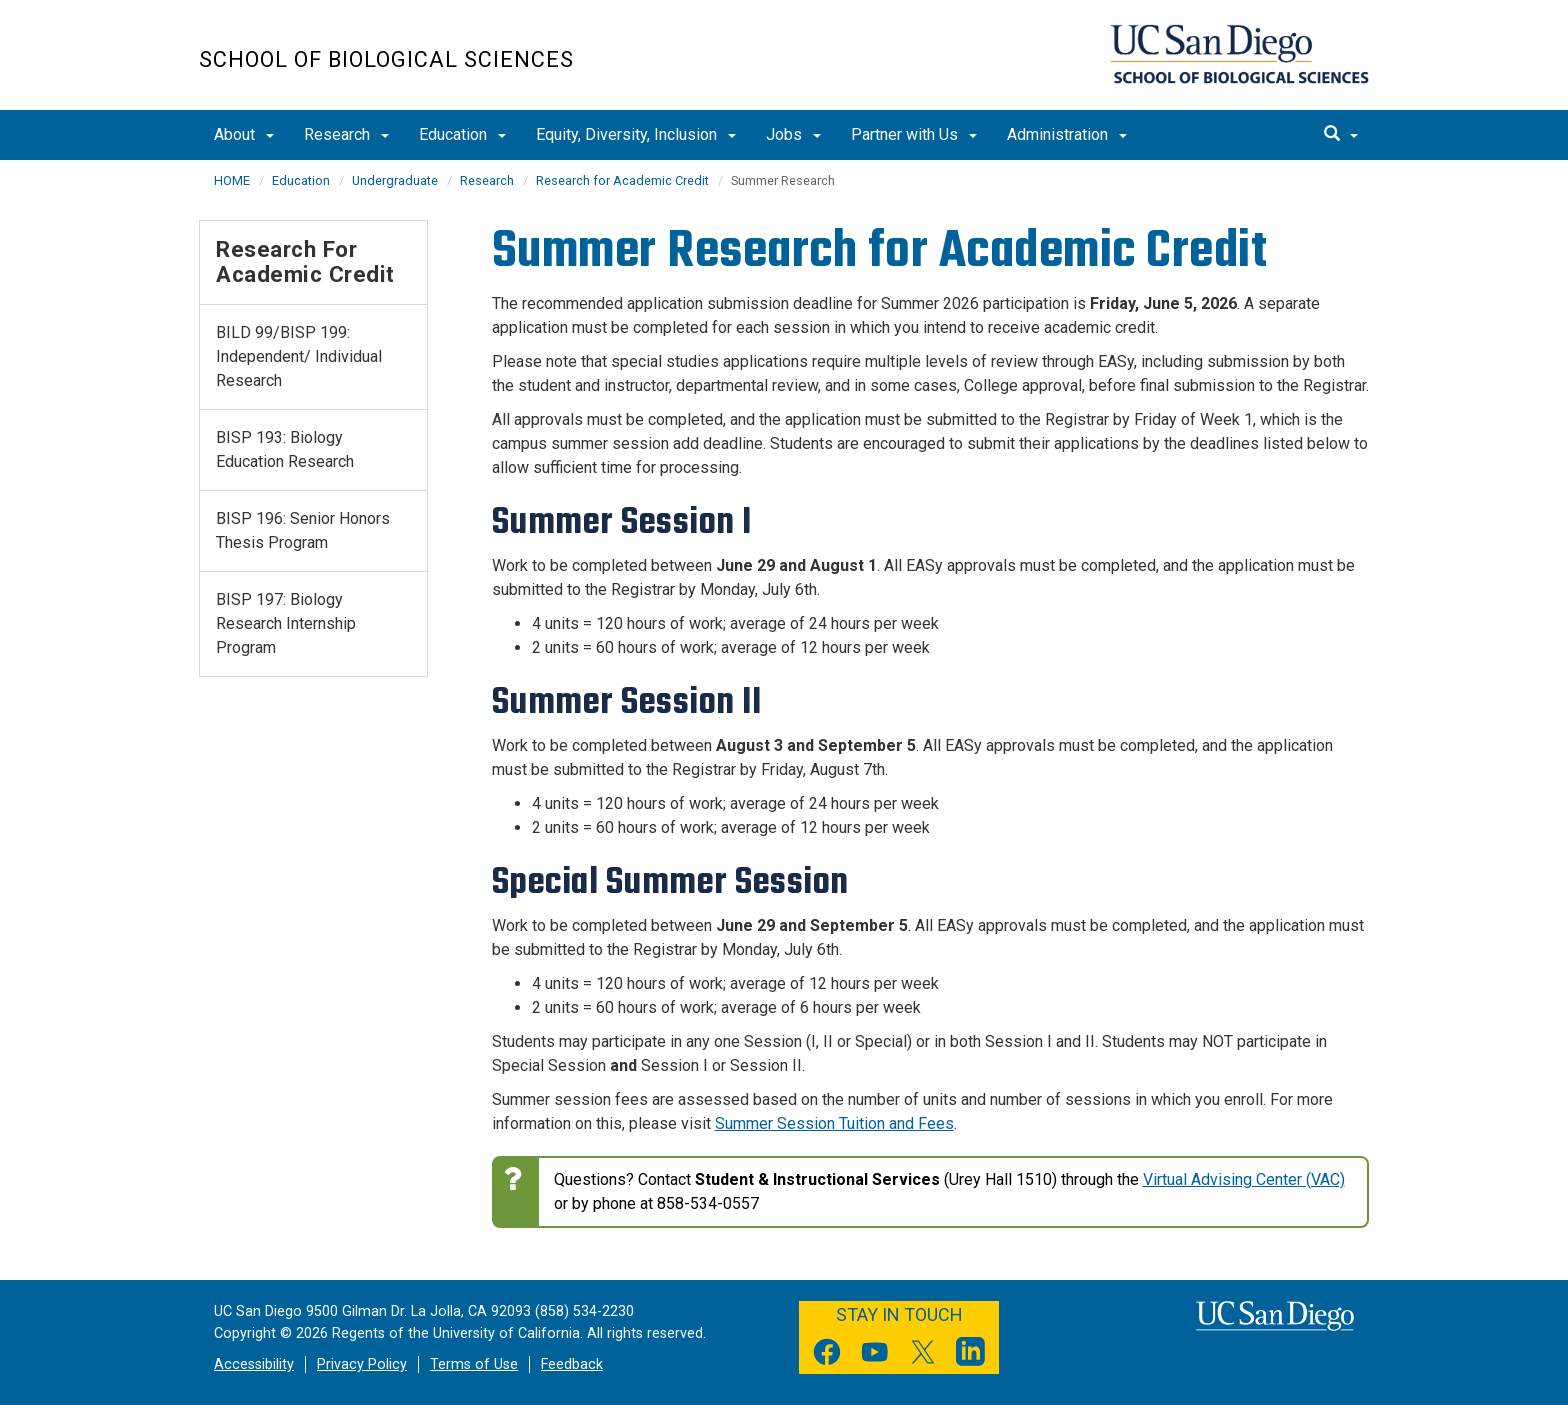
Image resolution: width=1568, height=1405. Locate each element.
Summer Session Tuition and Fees (834, 1123)
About (244, 134)
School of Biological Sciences (386, 59)
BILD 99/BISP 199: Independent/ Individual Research (299, 356)
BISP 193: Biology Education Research (285, 449)
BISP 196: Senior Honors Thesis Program (303, 530)
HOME (232, 180)
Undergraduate (395, 180)
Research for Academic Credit (622, 180)
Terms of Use (474, 1364)
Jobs (793, 134)
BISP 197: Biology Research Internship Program (286, 623)
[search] (1341, 135)
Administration (1067, 134)
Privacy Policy (362, 1364)
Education (462, 134)
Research (346, 134)
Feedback (572, 1364)
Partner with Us (914, 134)
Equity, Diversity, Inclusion (636, 134)
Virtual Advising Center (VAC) (1244, 1179)
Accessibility (254, 1364)
